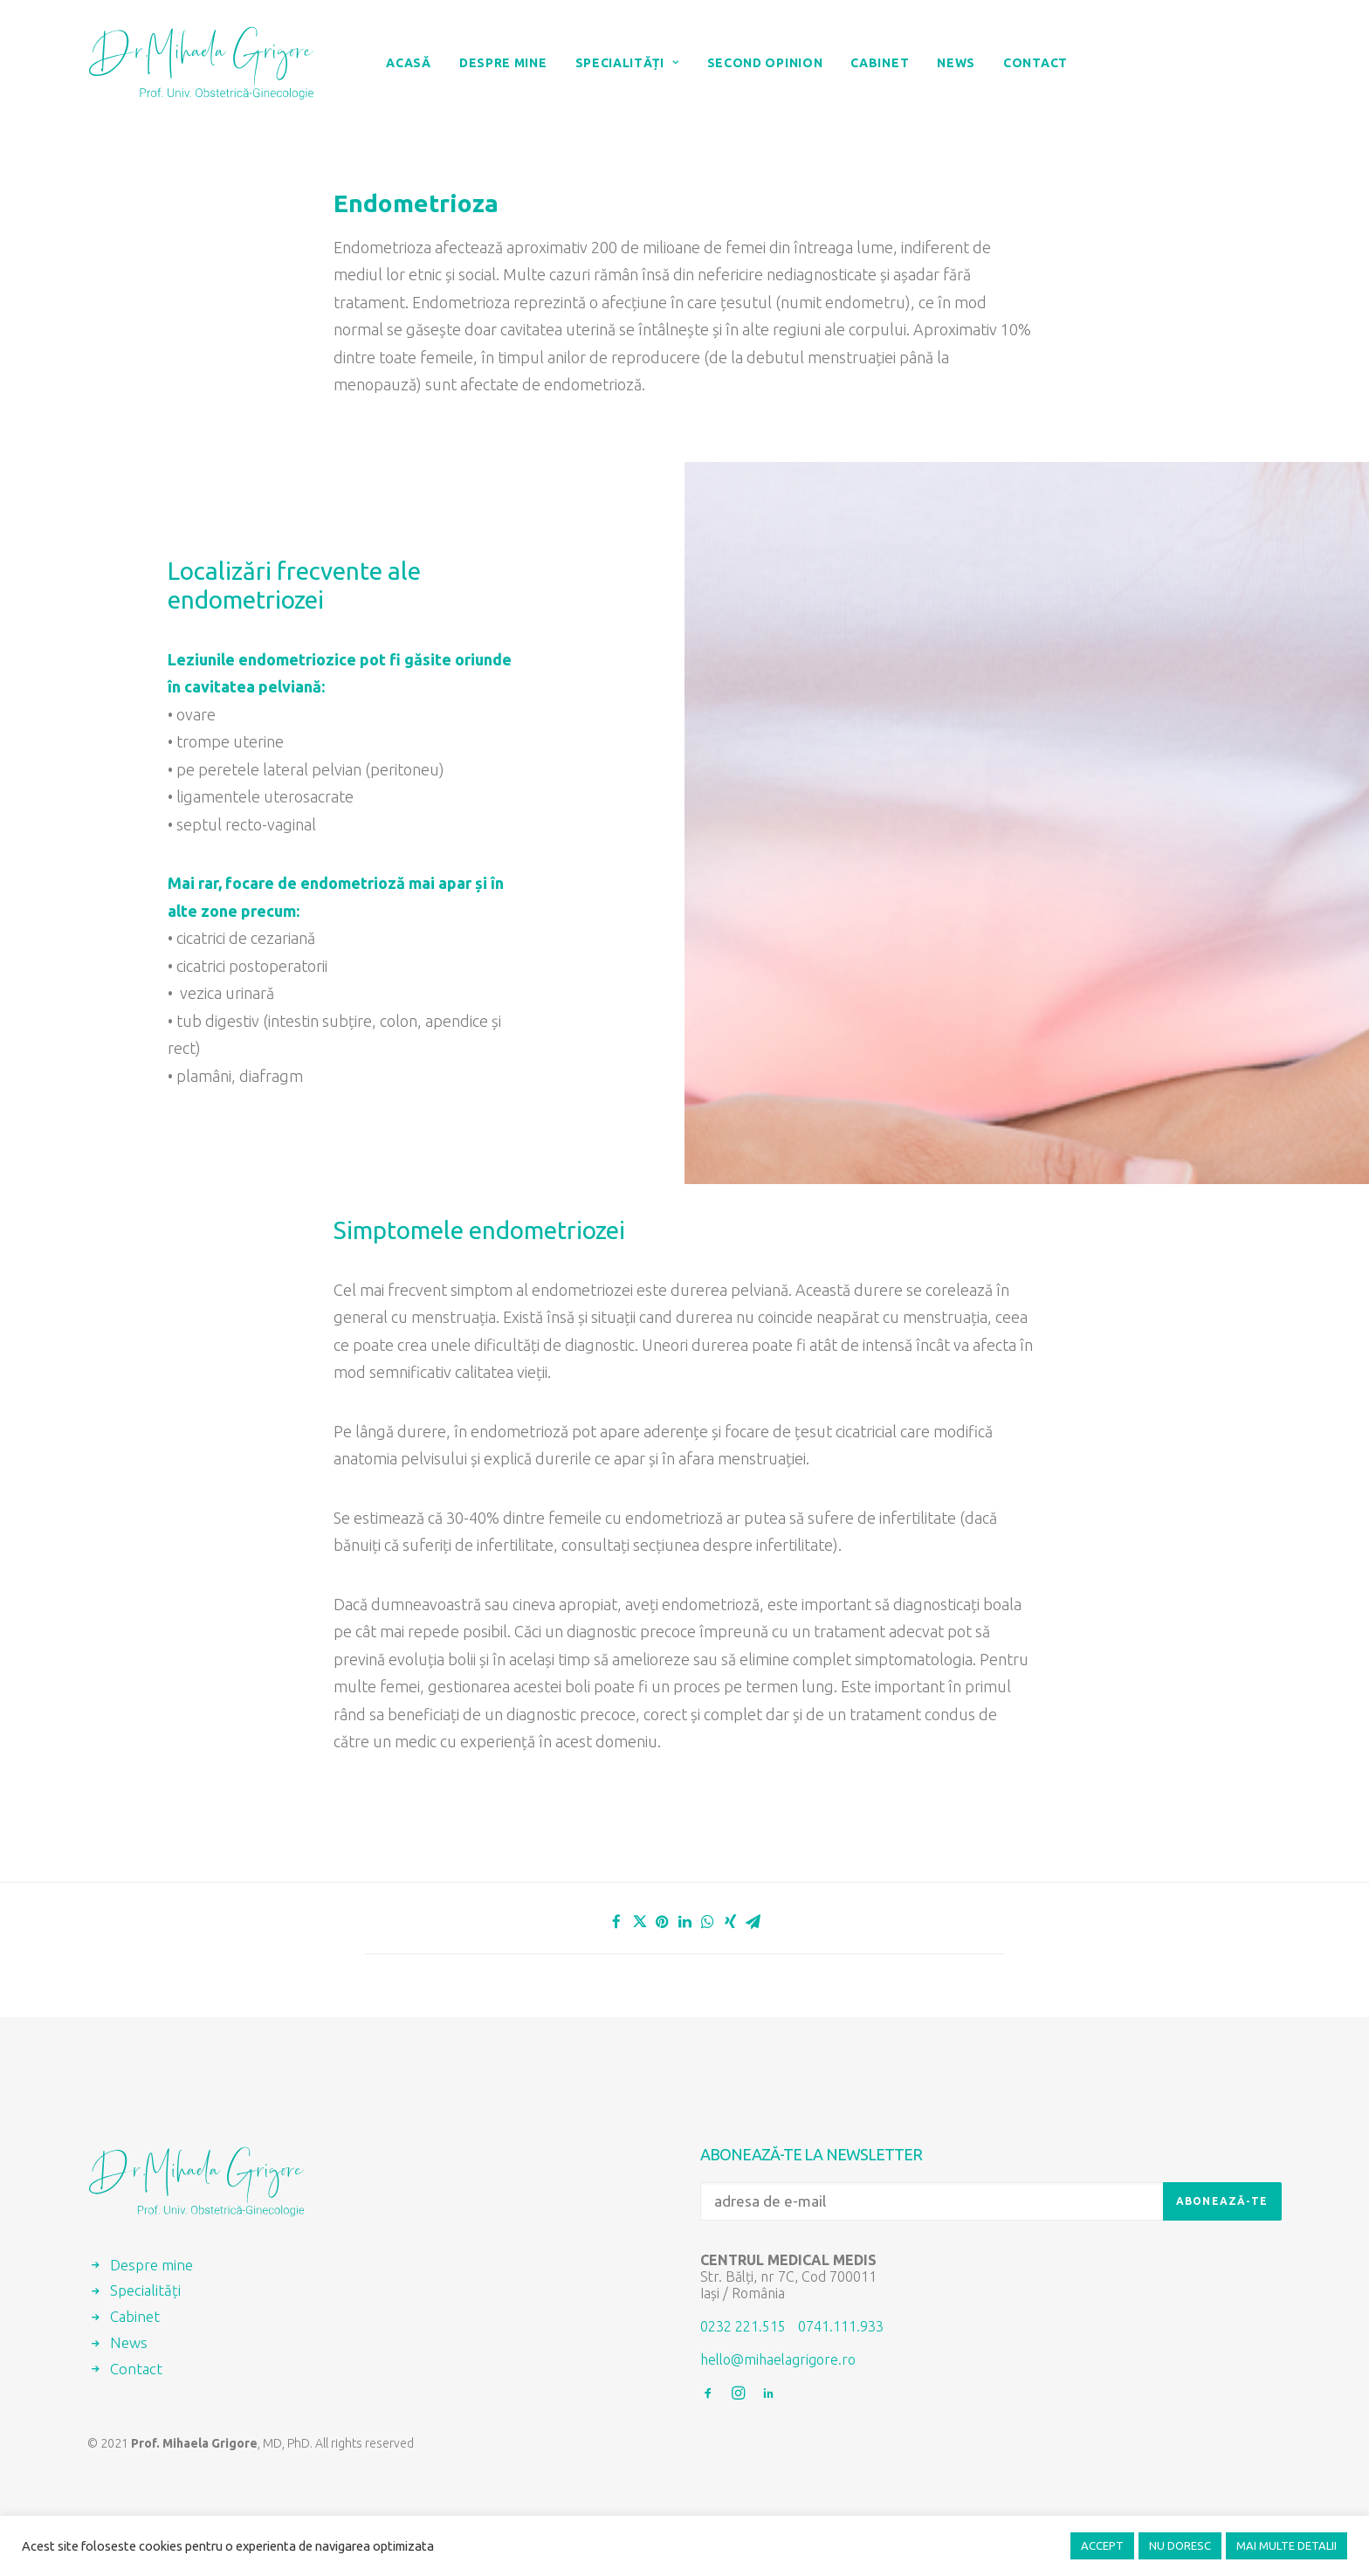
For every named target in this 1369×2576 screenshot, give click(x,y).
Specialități (627, 63)
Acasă (408, 63)
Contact (1035, 63)
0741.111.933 (841, 2326)
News (956, 63)
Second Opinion (765, 63)
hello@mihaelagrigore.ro (778, 2359)
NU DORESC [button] (1180, 2545)
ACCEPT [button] (1102, 2545)
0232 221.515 (743, 2326)
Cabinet (879, 63)
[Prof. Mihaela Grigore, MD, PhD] (201, 63)
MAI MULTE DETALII (1286, 2545)
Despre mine (503, 63)
